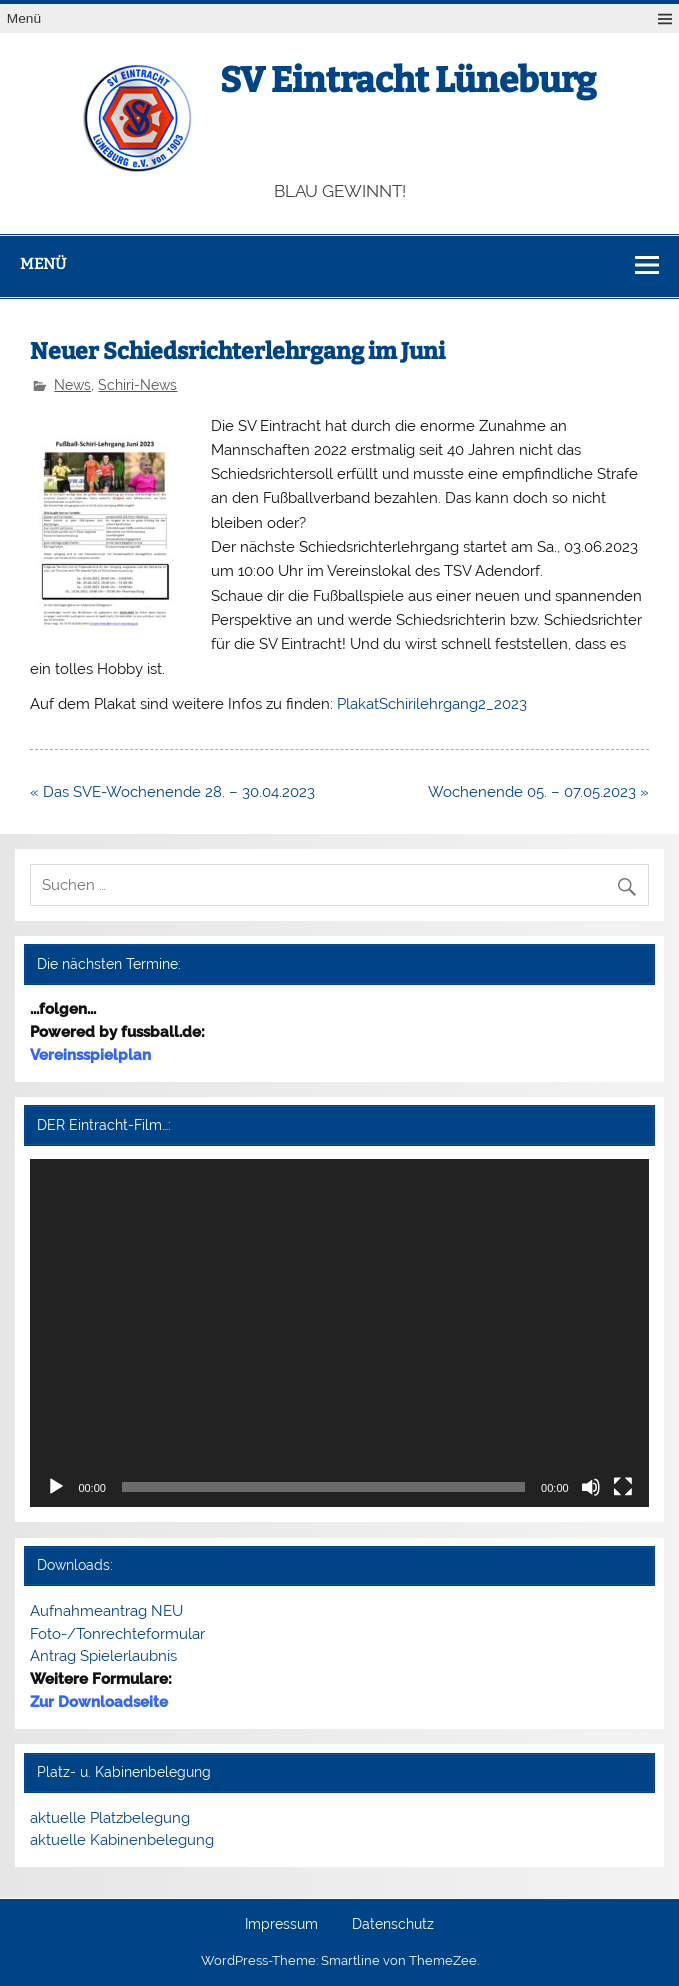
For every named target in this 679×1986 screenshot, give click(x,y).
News (72, 385)
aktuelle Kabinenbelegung (122, 1840)
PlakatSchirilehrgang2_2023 (432, 704)
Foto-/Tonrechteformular (117, 1634)
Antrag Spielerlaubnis (103, 1656)
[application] (339, 1333)
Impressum (281, 1925)
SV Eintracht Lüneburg (408, 80)
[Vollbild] (623, 1487)
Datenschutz (393, 1925)
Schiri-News (137, 385)
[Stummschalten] (591, 1487)
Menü (24, 18)
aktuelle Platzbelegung (110, 1818)
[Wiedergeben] (56, 1487)
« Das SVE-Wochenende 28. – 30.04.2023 (172, 792)
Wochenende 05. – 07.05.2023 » (538, 792)
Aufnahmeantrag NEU (106, 1611)
